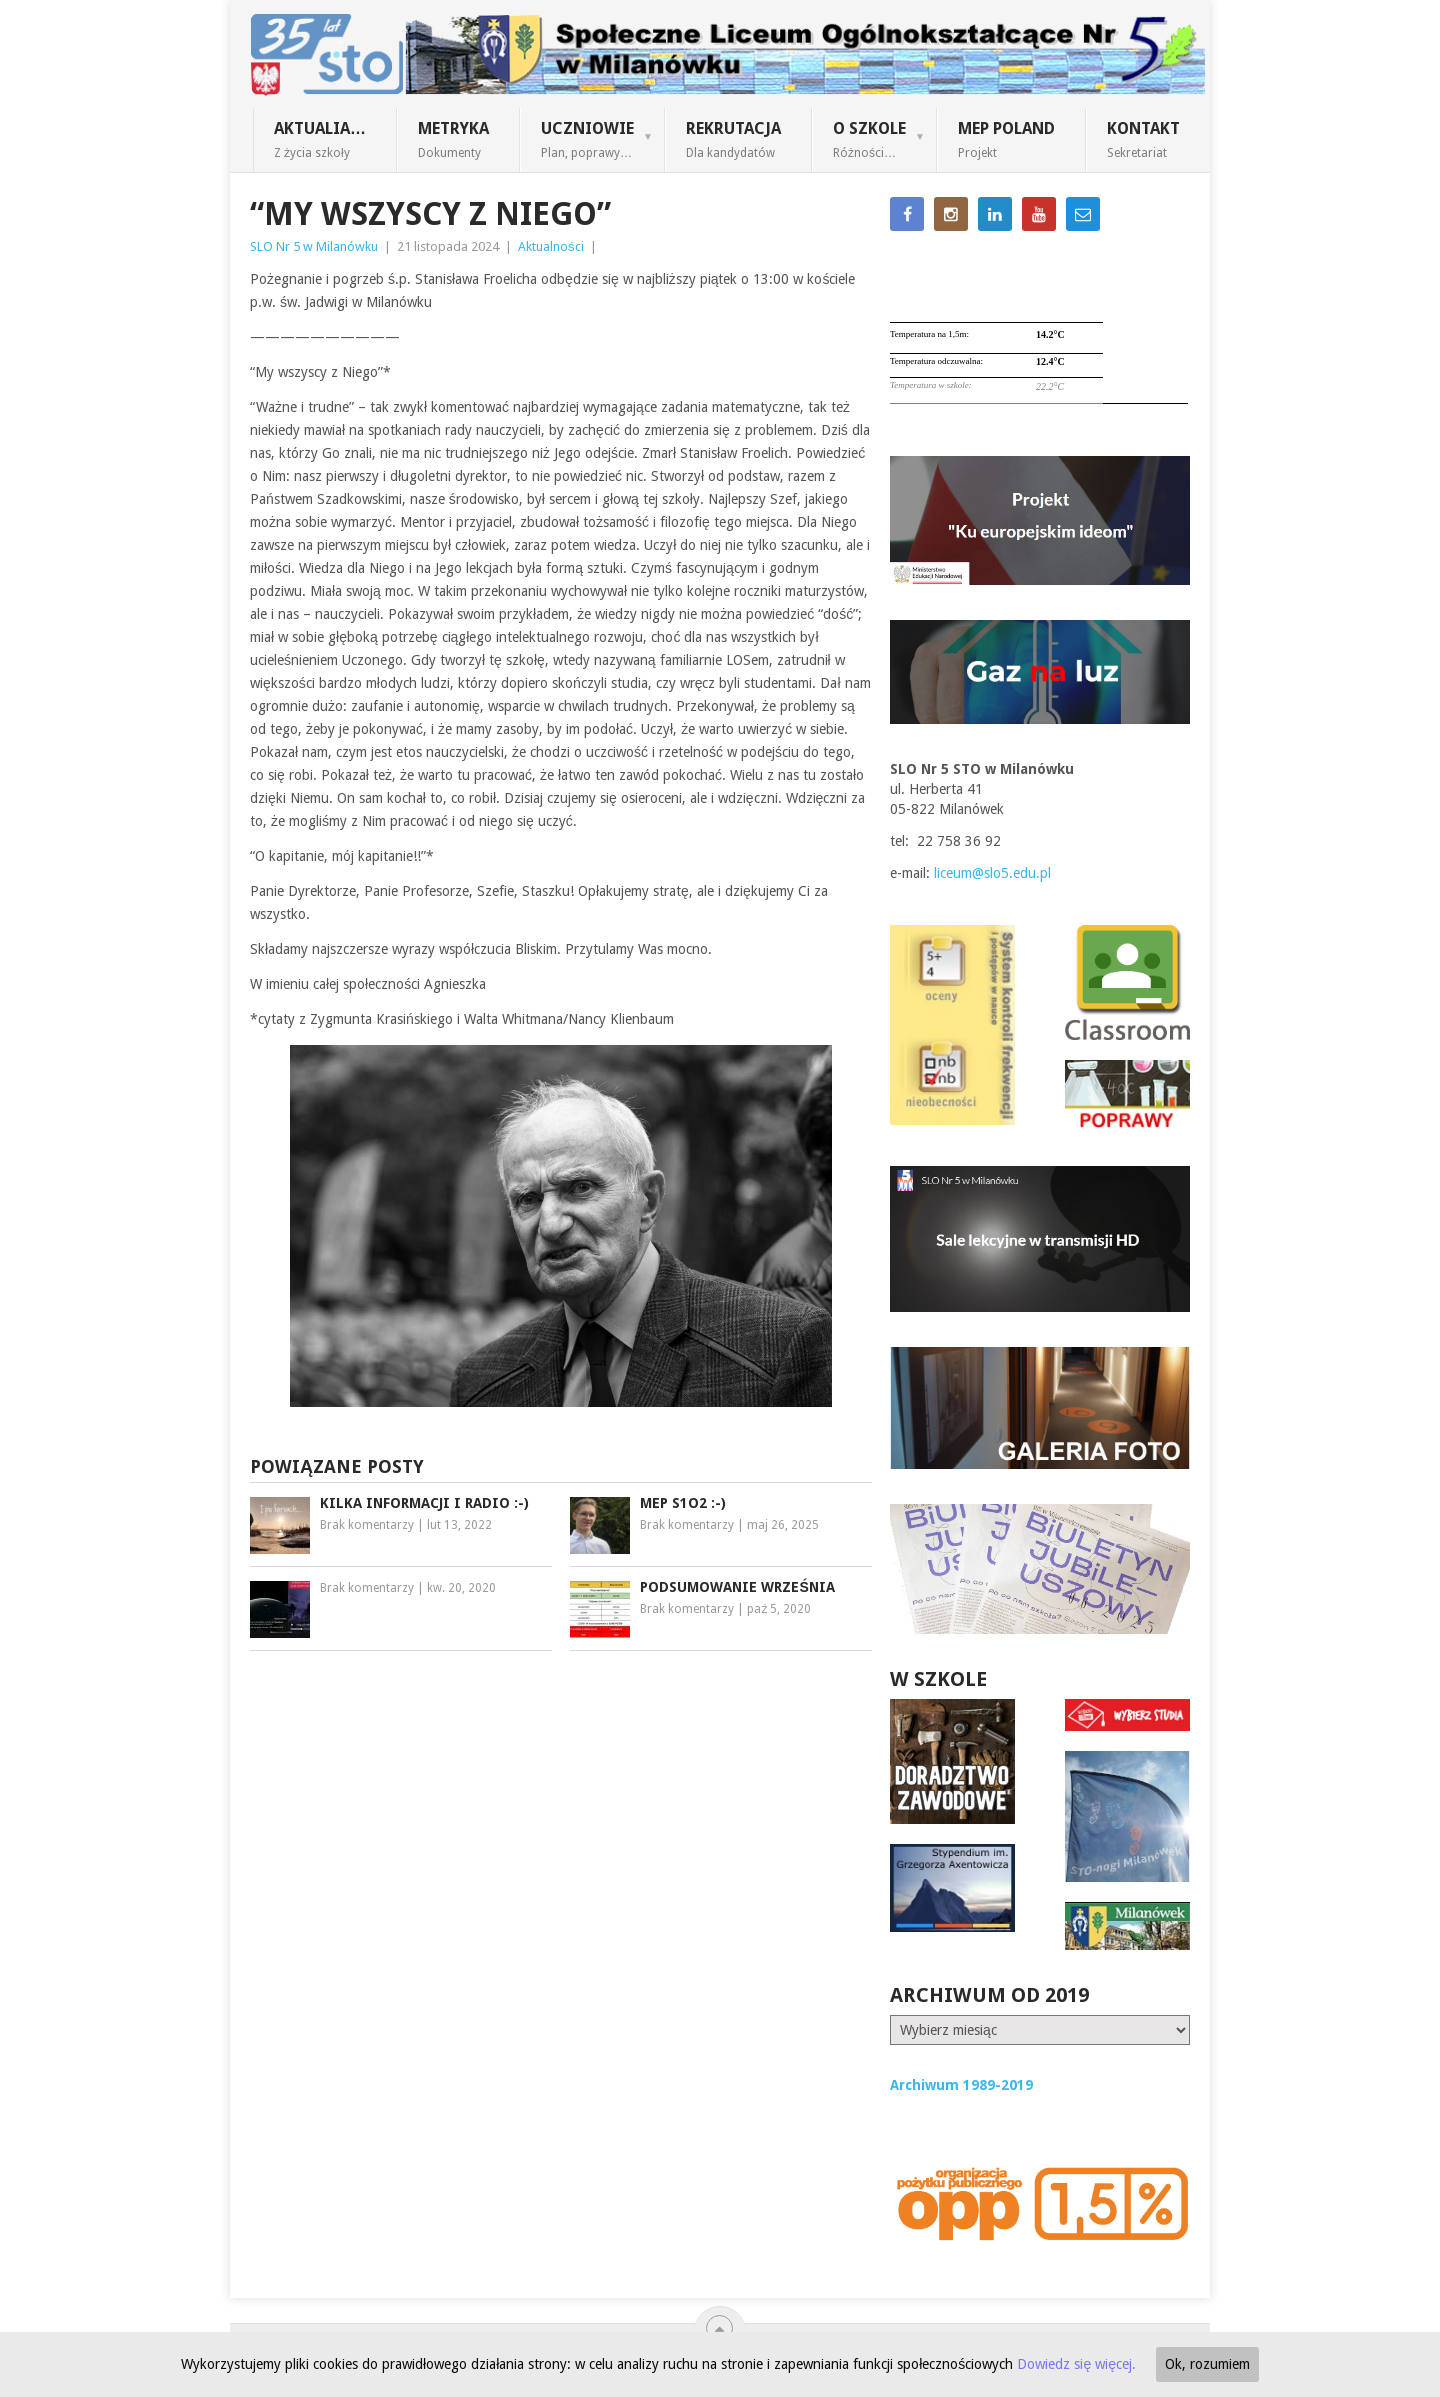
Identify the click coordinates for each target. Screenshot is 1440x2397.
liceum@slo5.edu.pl (992, 873)
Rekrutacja (733, 139)
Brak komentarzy (367, 1525)
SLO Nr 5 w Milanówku (314, 246)
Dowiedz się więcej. (1076, 2364)
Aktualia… (320, 139)
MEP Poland (1006, 139)
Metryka (453, 139)
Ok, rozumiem (1207, 2364)
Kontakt (1143, 139)
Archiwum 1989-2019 (961, 2085)
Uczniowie (587, 139)
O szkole (869, 139)
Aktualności (551, 246)
